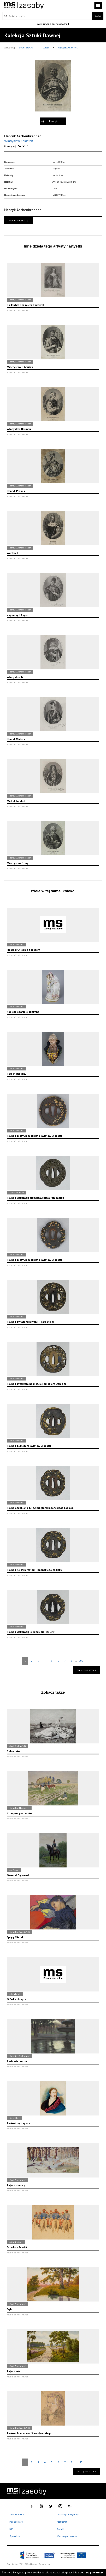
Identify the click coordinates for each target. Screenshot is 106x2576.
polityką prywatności (92, 2572)
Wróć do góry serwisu (68, 2536)
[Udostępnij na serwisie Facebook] (27, 146)
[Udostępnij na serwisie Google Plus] (20, 146)
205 (81, 1660)
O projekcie (14, 2536)
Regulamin (62, 2521)
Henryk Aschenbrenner (22, 136)
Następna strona (87, 1670)
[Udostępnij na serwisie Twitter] (23, 146)
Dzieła (46, 47)
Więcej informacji (18, 220)
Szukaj (98, 16)
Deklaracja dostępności (68, 2514)
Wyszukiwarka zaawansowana (52, 23)
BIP (11, 2529)
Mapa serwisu (16, 2521)
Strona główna (26, 47)
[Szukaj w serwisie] (47, 16)
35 (81, 2462)
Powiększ (54, 121)
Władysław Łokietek (68, 47)
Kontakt (60, 2529)
